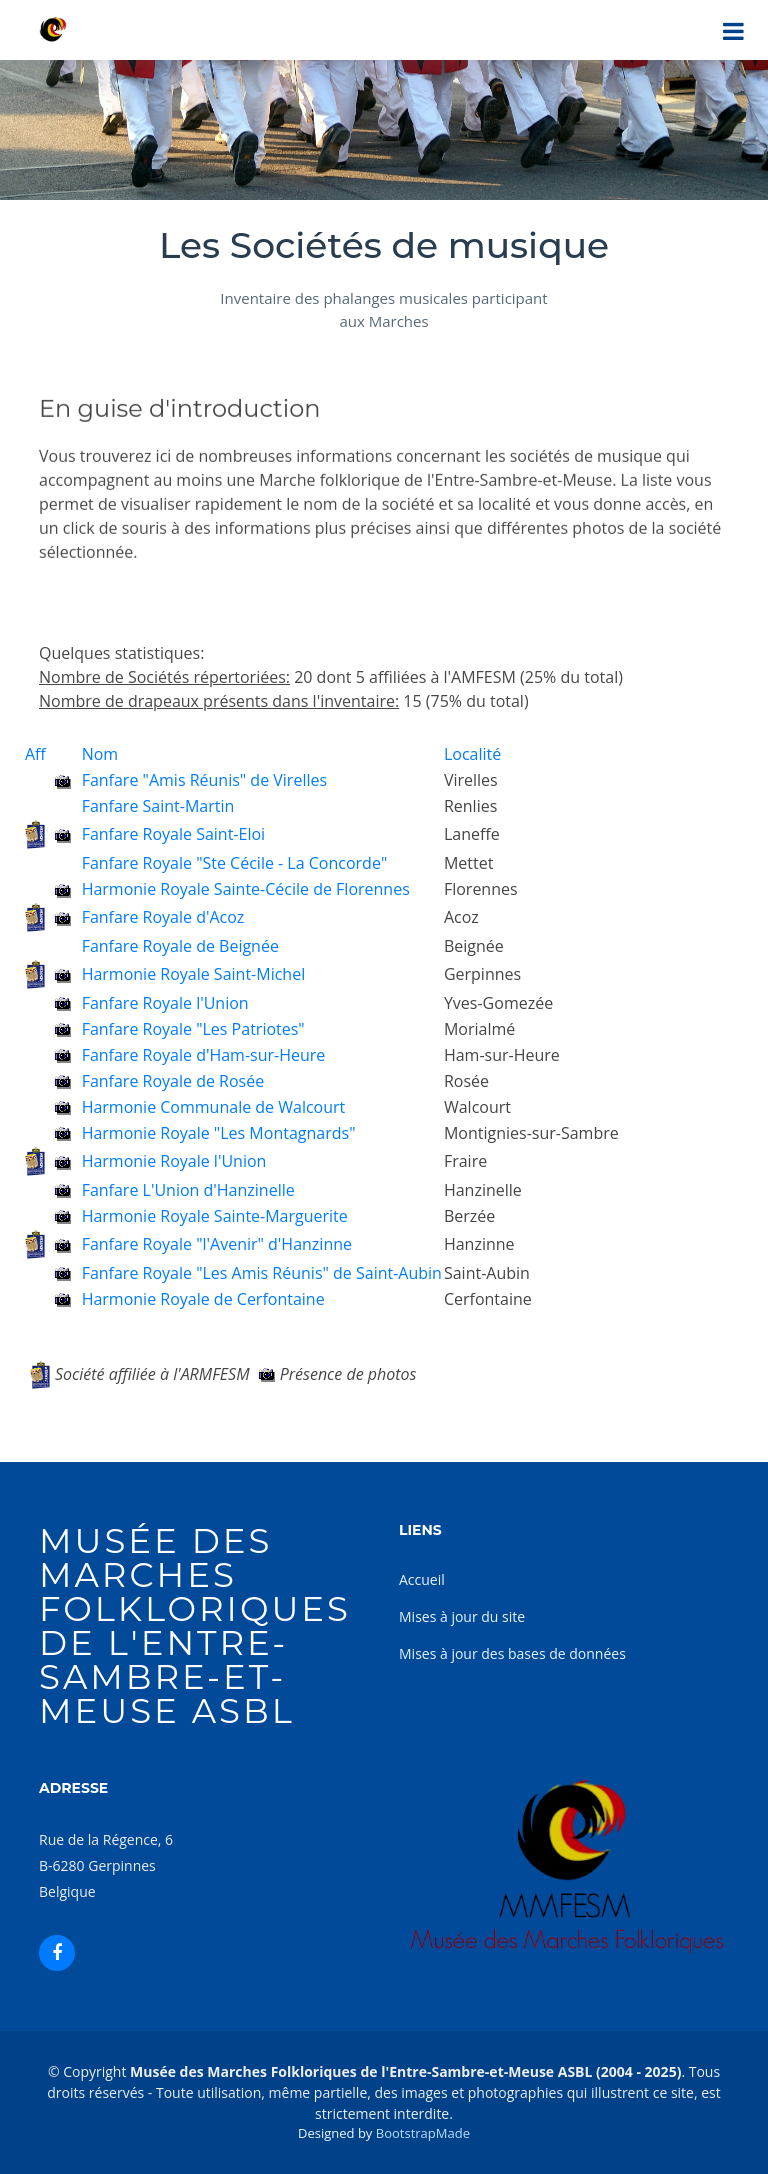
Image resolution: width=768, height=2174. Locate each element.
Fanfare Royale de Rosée (173, 1081)
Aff (35, 754)
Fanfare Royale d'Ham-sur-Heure (204, 1055)
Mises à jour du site (462, 1616)
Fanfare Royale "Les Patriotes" (193, 1029)
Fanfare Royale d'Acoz (163, 917)
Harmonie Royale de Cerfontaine (203, 1299)
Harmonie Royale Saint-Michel (194, 974)
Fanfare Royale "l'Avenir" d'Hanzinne (217, 1244)
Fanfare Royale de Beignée (180, 946)
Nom (100, 754)
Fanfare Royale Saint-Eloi (173, 834)
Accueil (422, 1579)
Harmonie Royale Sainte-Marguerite (215, 1216)
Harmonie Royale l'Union (174, 1161)
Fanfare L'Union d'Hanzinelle (188, 1190)
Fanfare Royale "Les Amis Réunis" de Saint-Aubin (262, 1273)
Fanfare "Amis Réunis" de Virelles (204, 780)
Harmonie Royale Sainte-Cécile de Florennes (246, 889)
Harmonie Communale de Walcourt (214, 1107)
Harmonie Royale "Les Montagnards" (219, 1133)
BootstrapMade (423, 2133)
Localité (472, 754)
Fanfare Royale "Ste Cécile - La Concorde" (235, 863)
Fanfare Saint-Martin (158, 806)
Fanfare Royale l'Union (165, 1003)
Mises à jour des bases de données (512, 1653)
